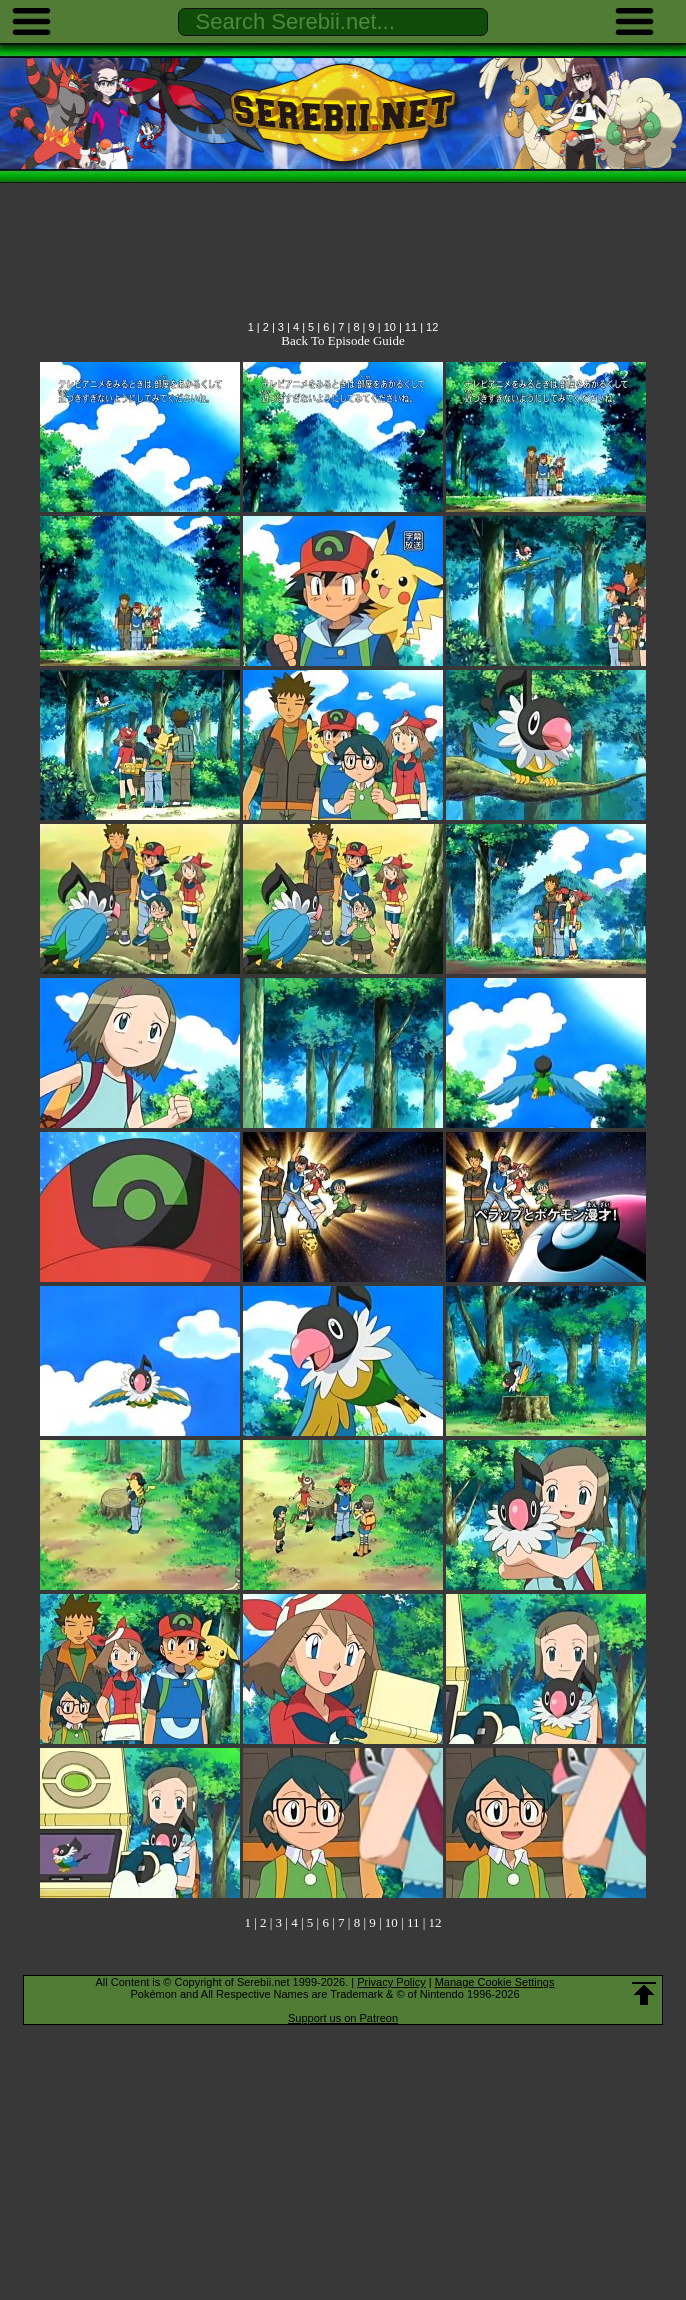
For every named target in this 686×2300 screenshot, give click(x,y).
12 (432, 327)
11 (411, 327)
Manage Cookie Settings (495, 1982)
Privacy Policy (391, 1982)
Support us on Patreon (343, 2018)
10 (390, 327)
